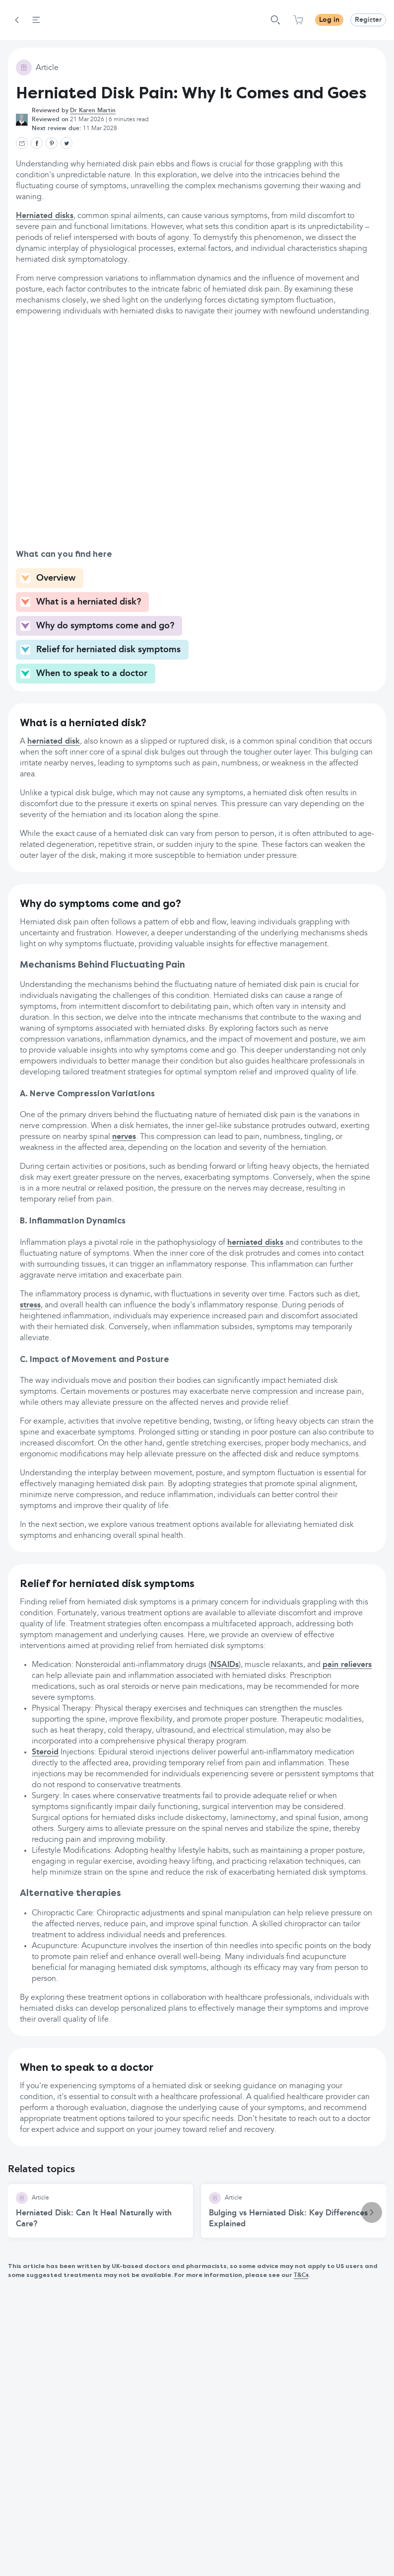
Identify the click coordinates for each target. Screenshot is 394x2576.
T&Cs (301, 2275)
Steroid (45, 1752)
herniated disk (53, 742)
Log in (329, 19)
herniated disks (255, 1243)
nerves (124, 1137)
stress (30, 1305)
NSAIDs (224, 1665)
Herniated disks (44, 216)
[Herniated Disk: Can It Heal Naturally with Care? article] (100, 2211)
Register (368, 19)
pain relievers (347, 1665)
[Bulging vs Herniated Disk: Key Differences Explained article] (293, 2211)
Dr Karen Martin (93, 111)
